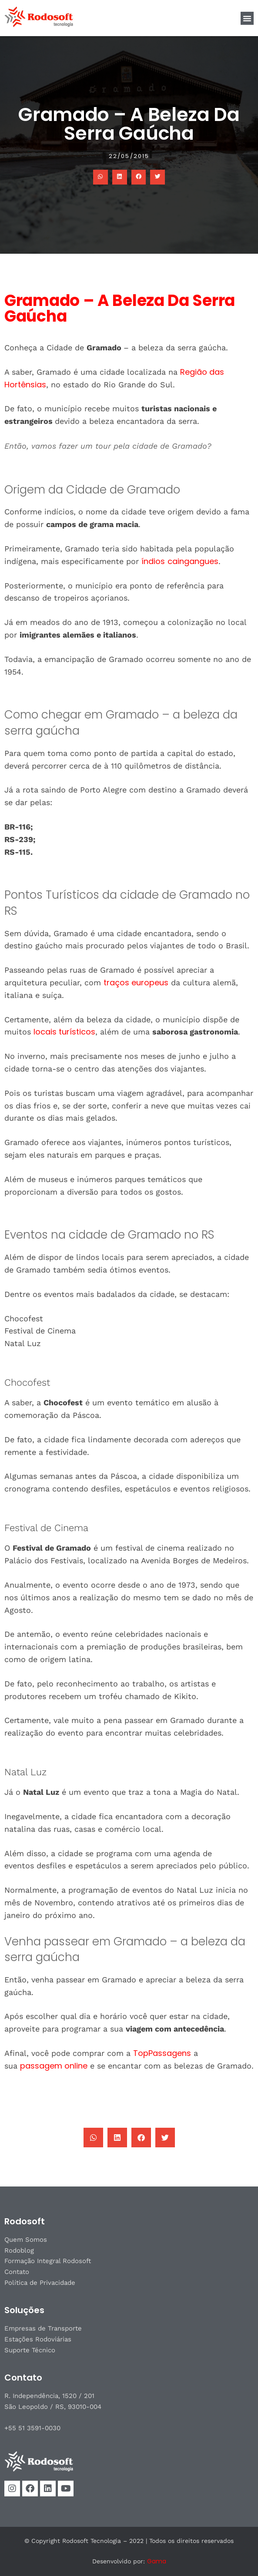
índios (153, 561)
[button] (247, 18)
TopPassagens (162, 2053)
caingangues (193, 561)
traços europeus (136, 982)
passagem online (53, 2065)
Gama (156, 2561)
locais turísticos (64, 1031)
